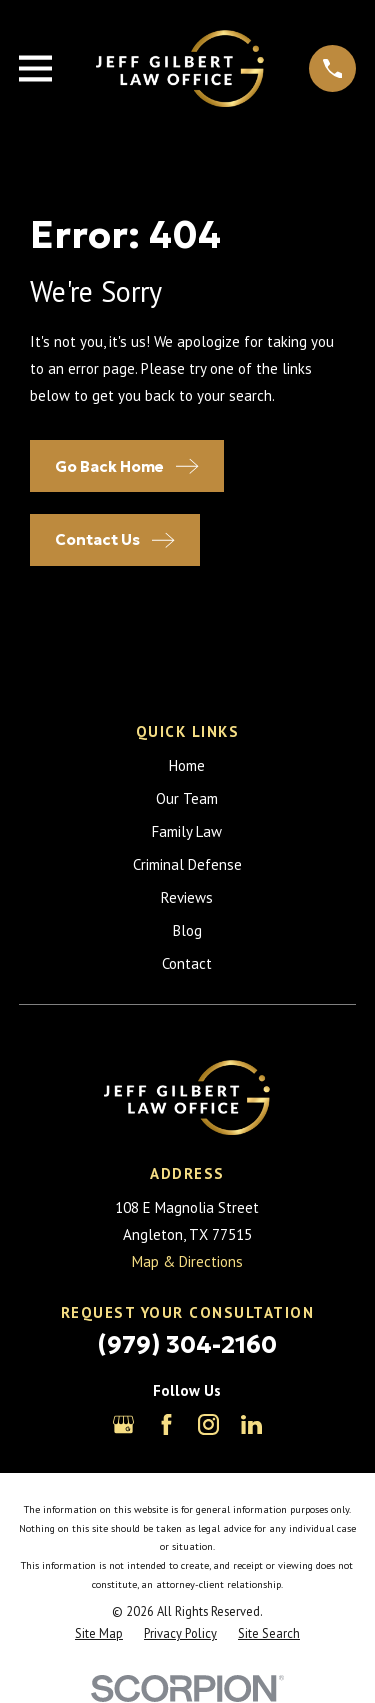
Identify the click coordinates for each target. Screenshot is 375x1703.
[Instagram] (208, 1424)
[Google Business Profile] (123, 1424)
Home (187, 765)
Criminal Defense (187, 864)
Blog (187, 930)
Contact (187, 963)
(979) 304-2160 (187, 1345)
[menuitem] (99, 1633)
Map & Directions (187, 1261)
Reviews (187, 897)
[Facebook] (166, 1424)
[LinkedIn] (251, 1424)
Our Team (187, 798)
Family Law (187, 831)
